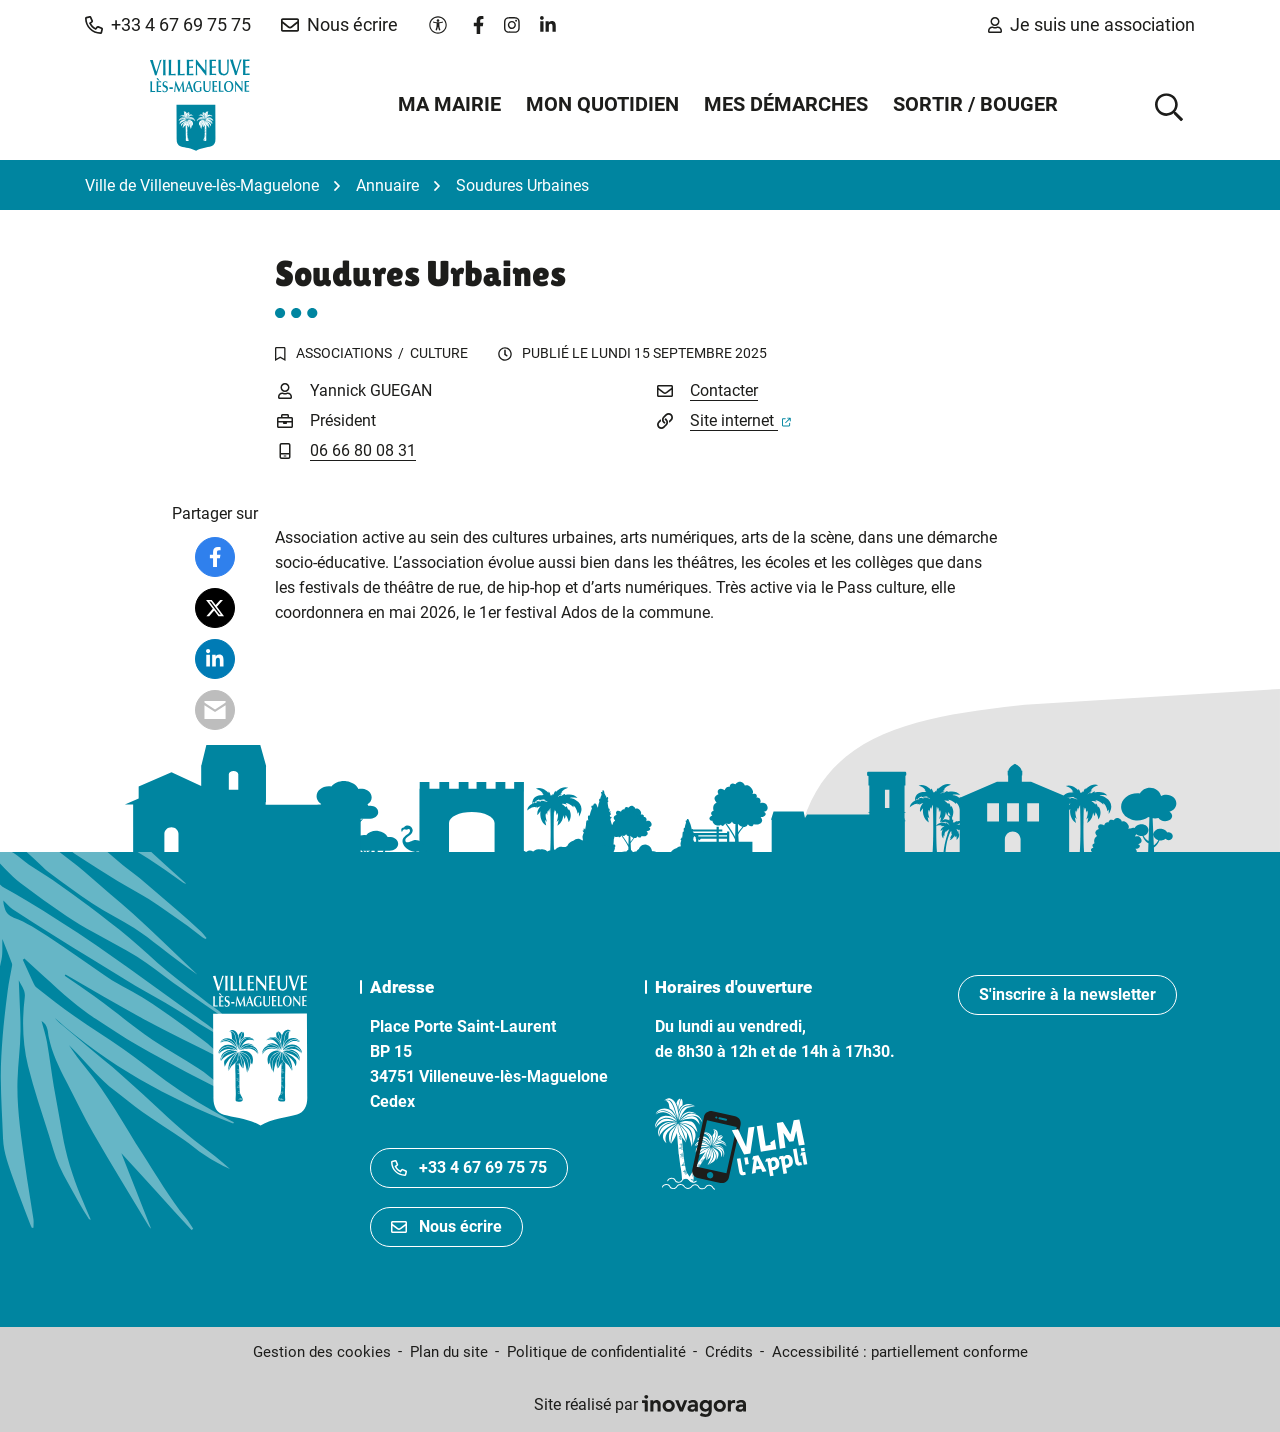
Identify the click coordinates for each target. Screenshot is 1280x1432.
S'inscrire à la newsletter (1067, 994)
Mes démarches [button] (786, 104)
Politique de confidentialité (596, 1352)
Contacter (724, 390)
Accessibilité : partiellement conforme (900, 1352)
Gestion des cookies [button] (322, 1352)
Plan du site (449, 1352)
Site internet (740, 420)
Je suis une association (1091, 24)
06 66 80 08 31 (363, 450)
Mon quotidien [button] (602, 104)
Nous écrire (446, 1226)
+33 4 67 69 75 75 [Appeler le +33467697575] (469, 1167)
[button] (168, 25)
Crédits (729, 1352)
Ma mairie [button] (449, 104)
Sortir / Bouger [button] (975, 104)
